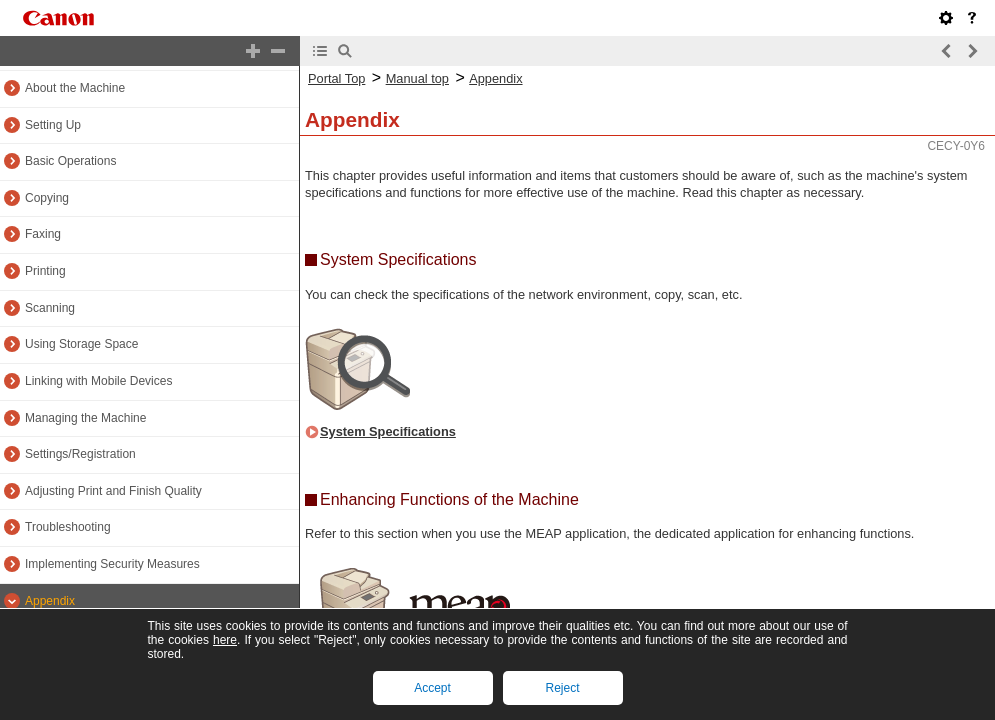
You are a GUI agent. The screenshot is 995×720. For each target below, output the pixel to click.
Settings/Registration (80, 454)
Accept (432, 688)
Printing (45, 271)
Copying (47, 198)
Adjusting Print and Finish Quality (113, 491)
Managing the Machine (85, 418)
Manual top (417, 78)
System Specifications (388, 431)
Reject (562, 688)
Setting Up (53, 125)
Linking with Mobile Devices (98, 381)
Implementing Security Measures (112, 564)
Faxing (43, 234)
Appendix (50, 601)
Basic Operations (70, 161)
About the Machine (75, 88)
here (225, 640)
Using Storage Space (81, 344)
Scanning (50, 308)
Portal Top (336, 78)
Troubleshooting (68, 527)
